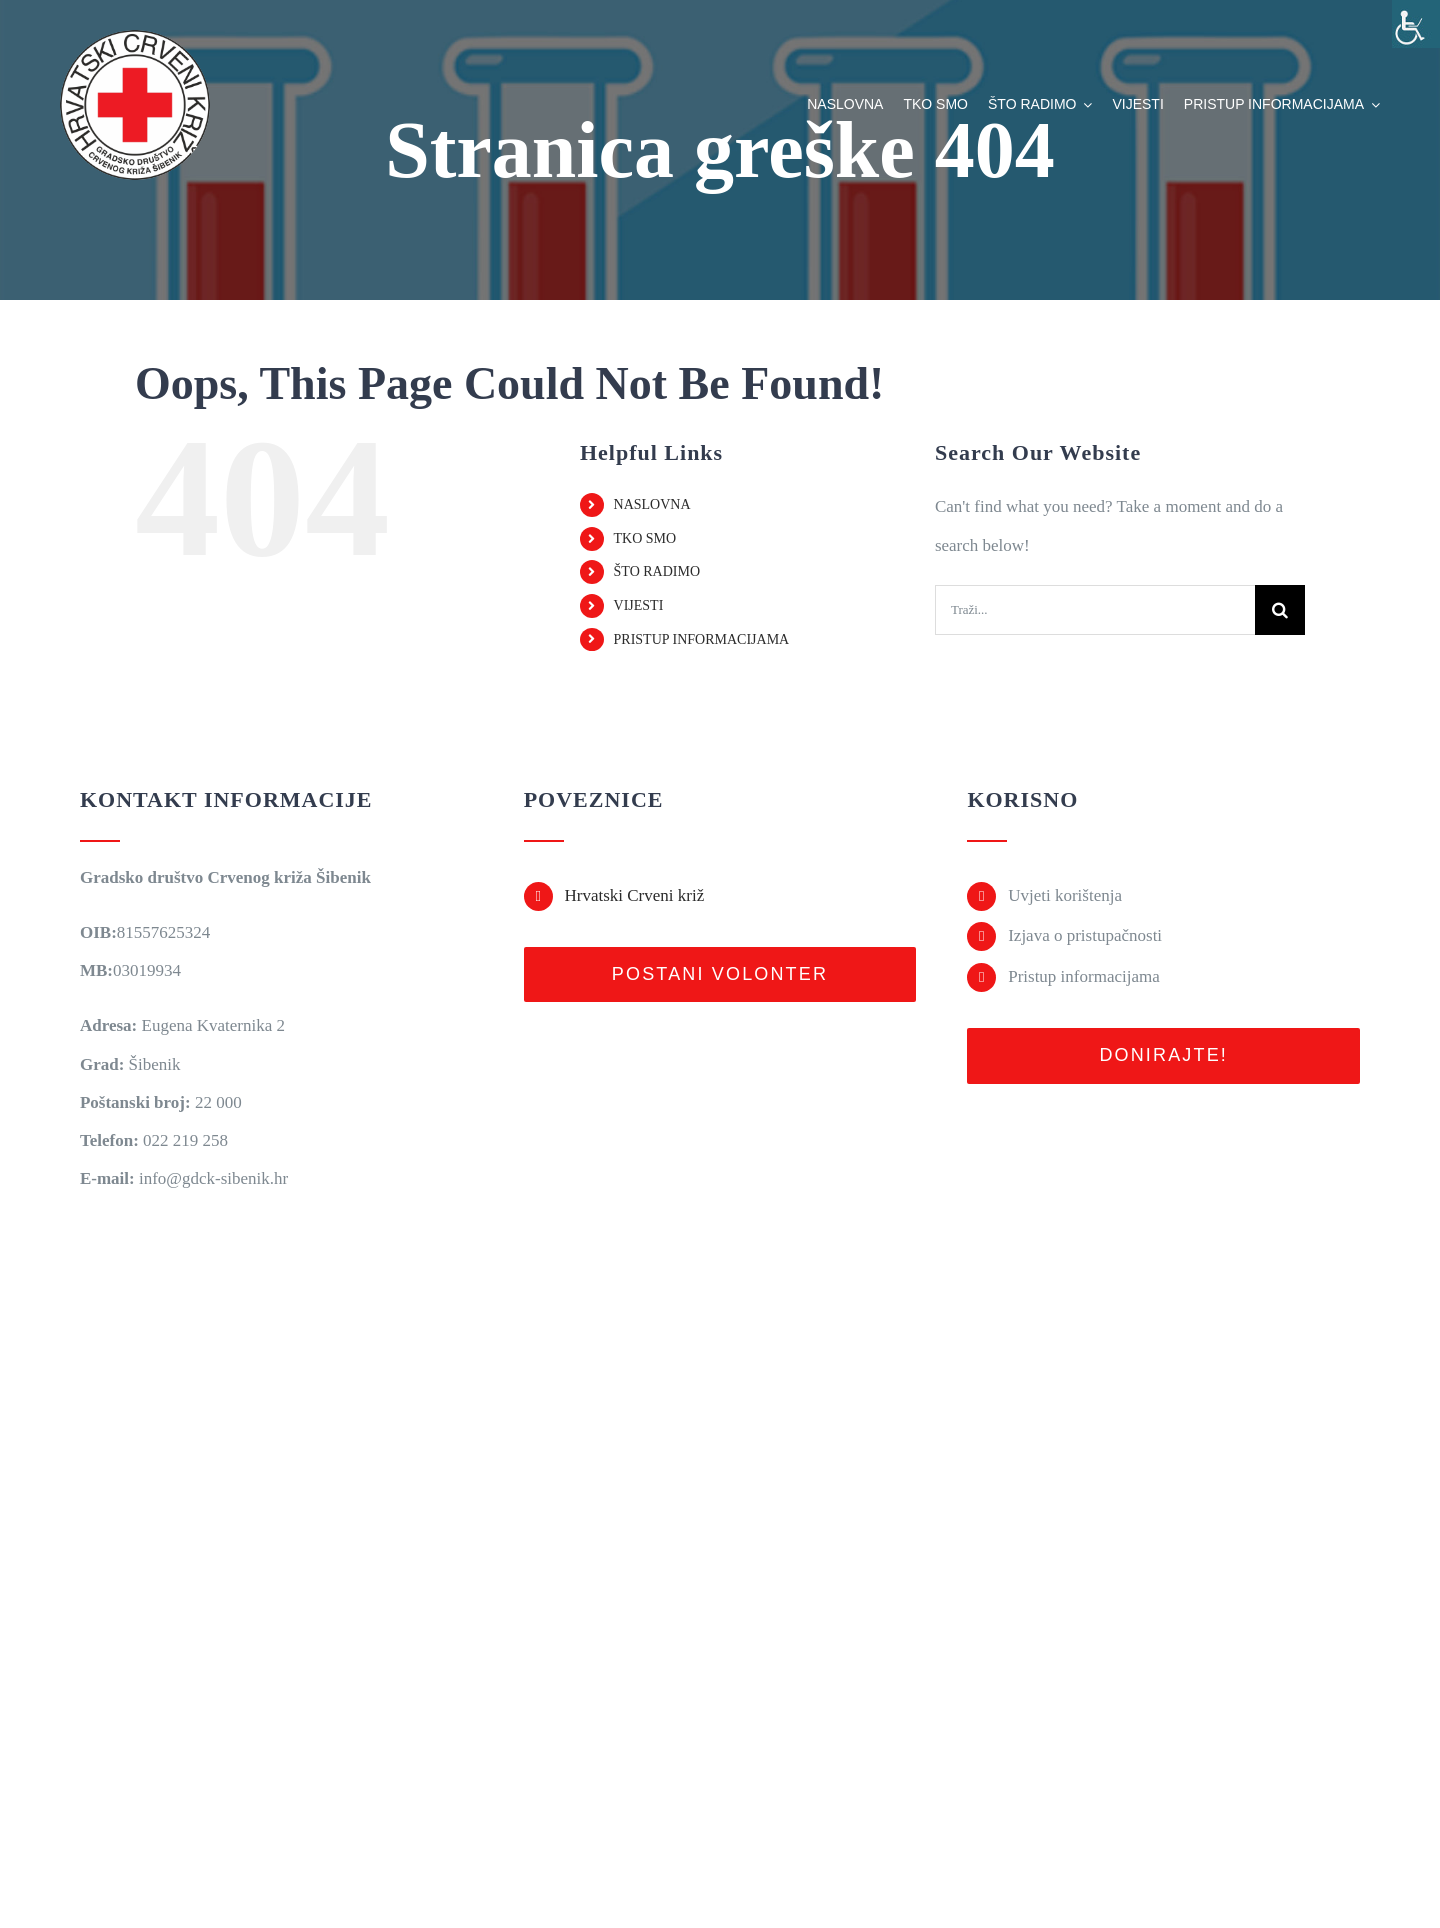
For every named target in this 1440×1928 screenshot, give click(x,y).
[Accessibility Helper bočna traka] (1416, 24)
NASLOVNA (652, 504)
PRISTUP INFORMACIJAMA (702, 639)
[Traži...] (1095, 610)
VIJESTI (639, 605)
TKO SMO (645, 538)
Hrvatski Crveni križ (634, 895)
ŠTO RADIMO (657, 571)
